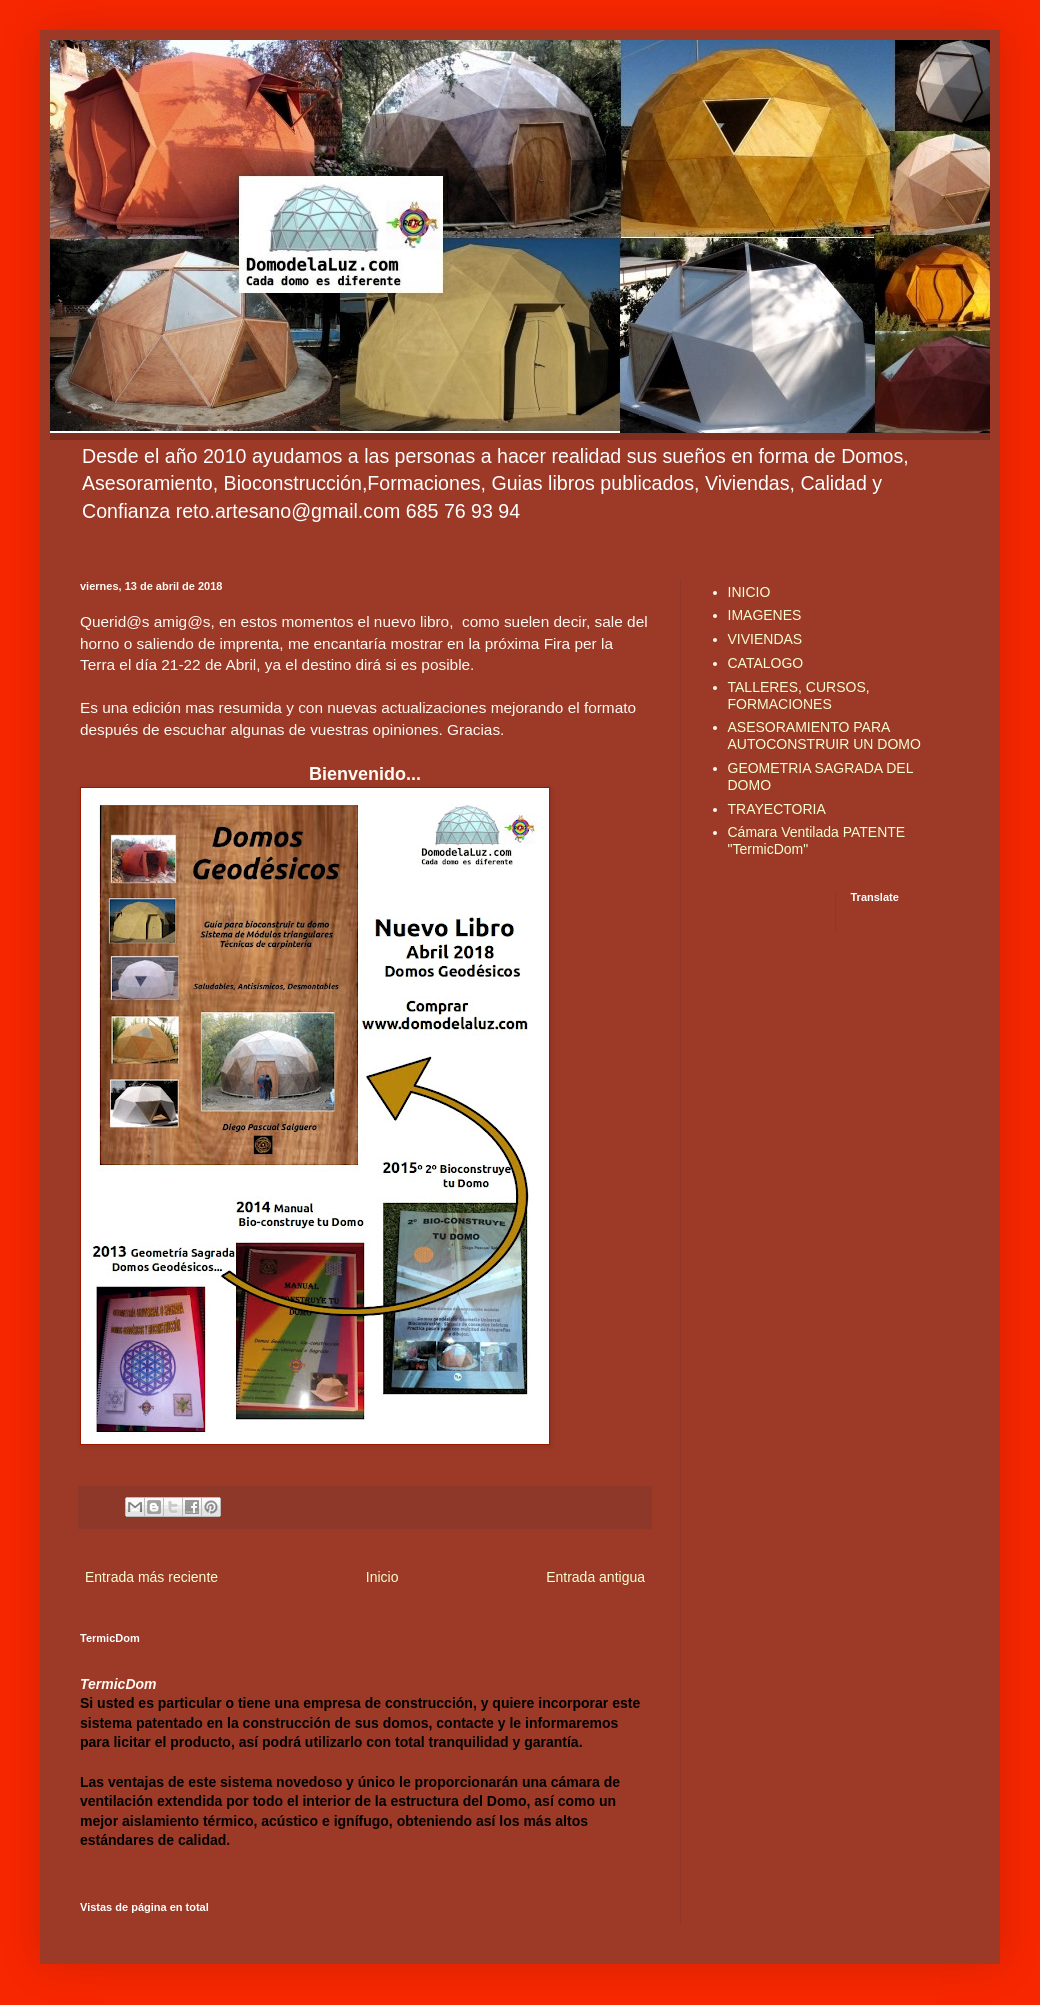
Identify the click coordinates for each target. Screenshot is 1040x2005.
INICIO (749, 592)
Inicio (382, 1577)
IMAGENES (765, 615)
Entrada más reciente (151, 1577)
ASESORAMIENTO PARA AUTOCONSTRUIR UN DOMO (824, 735)
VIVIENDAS (765, 639)
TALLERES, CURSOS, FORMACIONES (799, 695)
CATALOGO (766, 663)
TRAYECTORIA (777, 809)
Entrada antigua (595, 1577)
